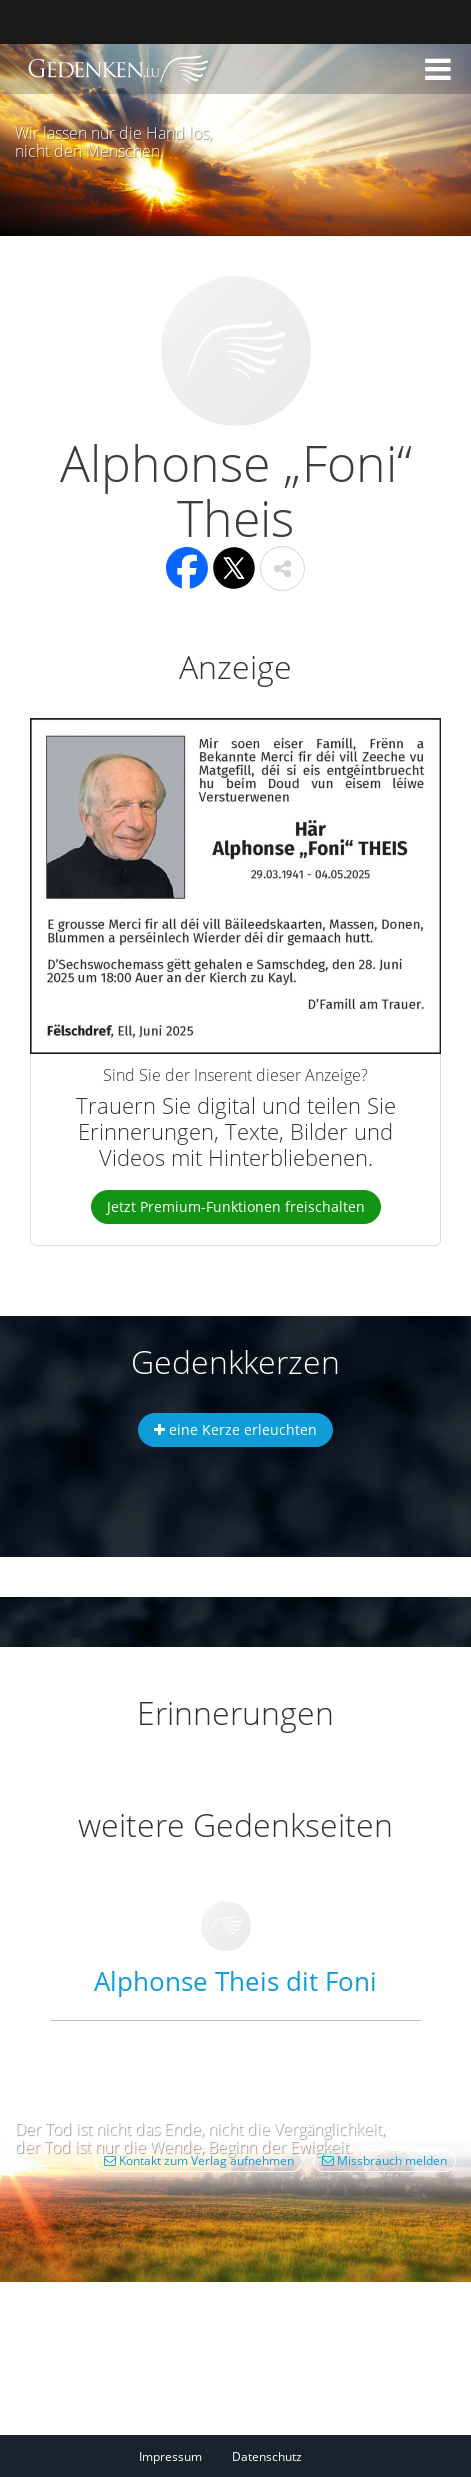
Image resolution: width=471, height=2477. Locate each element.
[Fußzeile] (235, 2456)
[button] (438, 69)
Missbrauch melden (384, 2160)
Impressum (170, 2456)
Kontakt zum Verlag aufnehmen (199, 2160)
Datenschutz (267, 2456)
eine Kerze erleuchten (235, 1429)
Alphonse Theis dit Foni (235, 1981)
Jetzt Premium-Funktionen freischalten (236, 1206)
